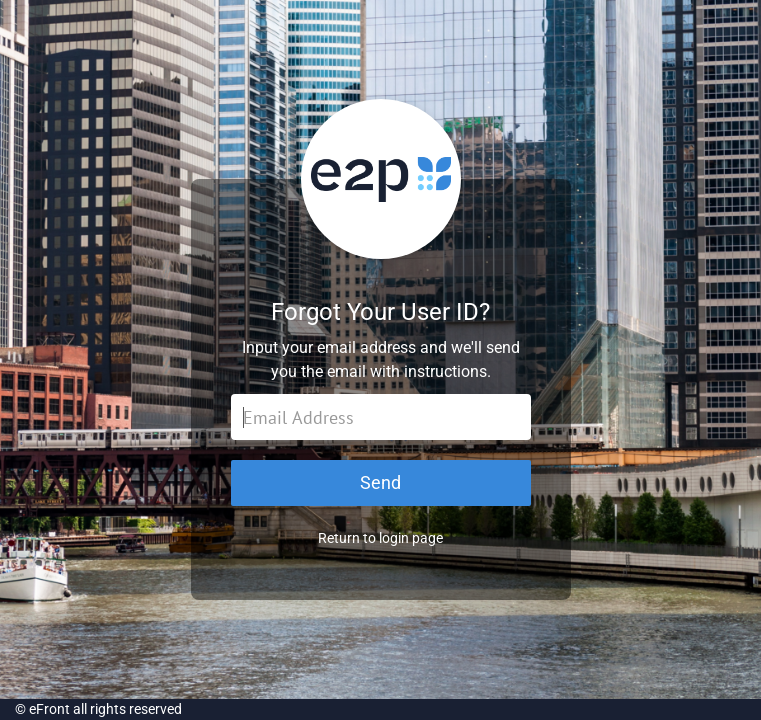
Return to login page (380, 538)
